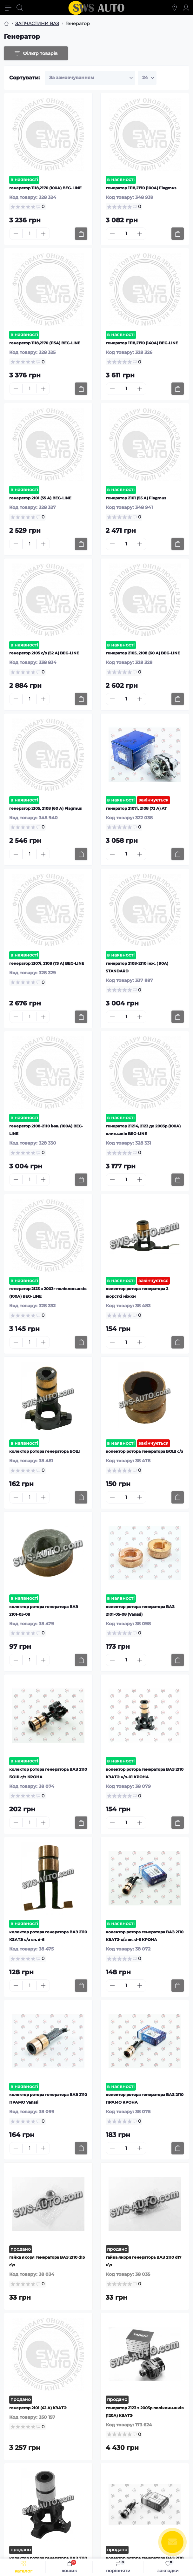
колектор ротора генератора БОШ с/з (144, 1451)
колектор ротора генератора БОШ (44, 1451)
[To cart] (81, 233)
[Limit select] (147, 78)
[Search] (20, 7)
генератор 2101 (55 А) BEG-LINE (40, 498)
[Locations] (174, 7)
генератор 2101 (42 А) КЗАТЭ (38, 2407)
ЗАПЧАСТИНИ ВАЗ (37, 23)
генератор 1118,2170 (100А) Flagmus (141, 188)
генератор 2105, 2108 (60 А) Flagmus (45, 808)
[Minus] (16, 233)
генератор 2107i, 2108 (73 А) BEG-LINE (46, 963)
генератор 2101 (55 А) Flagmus (136, 498)
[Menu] (8, 7)
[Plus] (43, 233)
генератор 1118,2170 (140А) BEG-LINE (142, 343)
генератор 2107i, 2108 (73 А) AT (136, 808)
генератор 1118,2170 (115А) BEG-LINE (44, 343)
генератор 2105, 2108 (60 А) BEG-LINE (143, 653)
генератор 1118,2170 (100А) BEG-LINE (45, 188)
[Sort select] (90, 78)
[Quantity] (29, 233)
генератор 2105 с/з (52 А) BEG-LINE (44, 653)
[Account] (186, 7)
